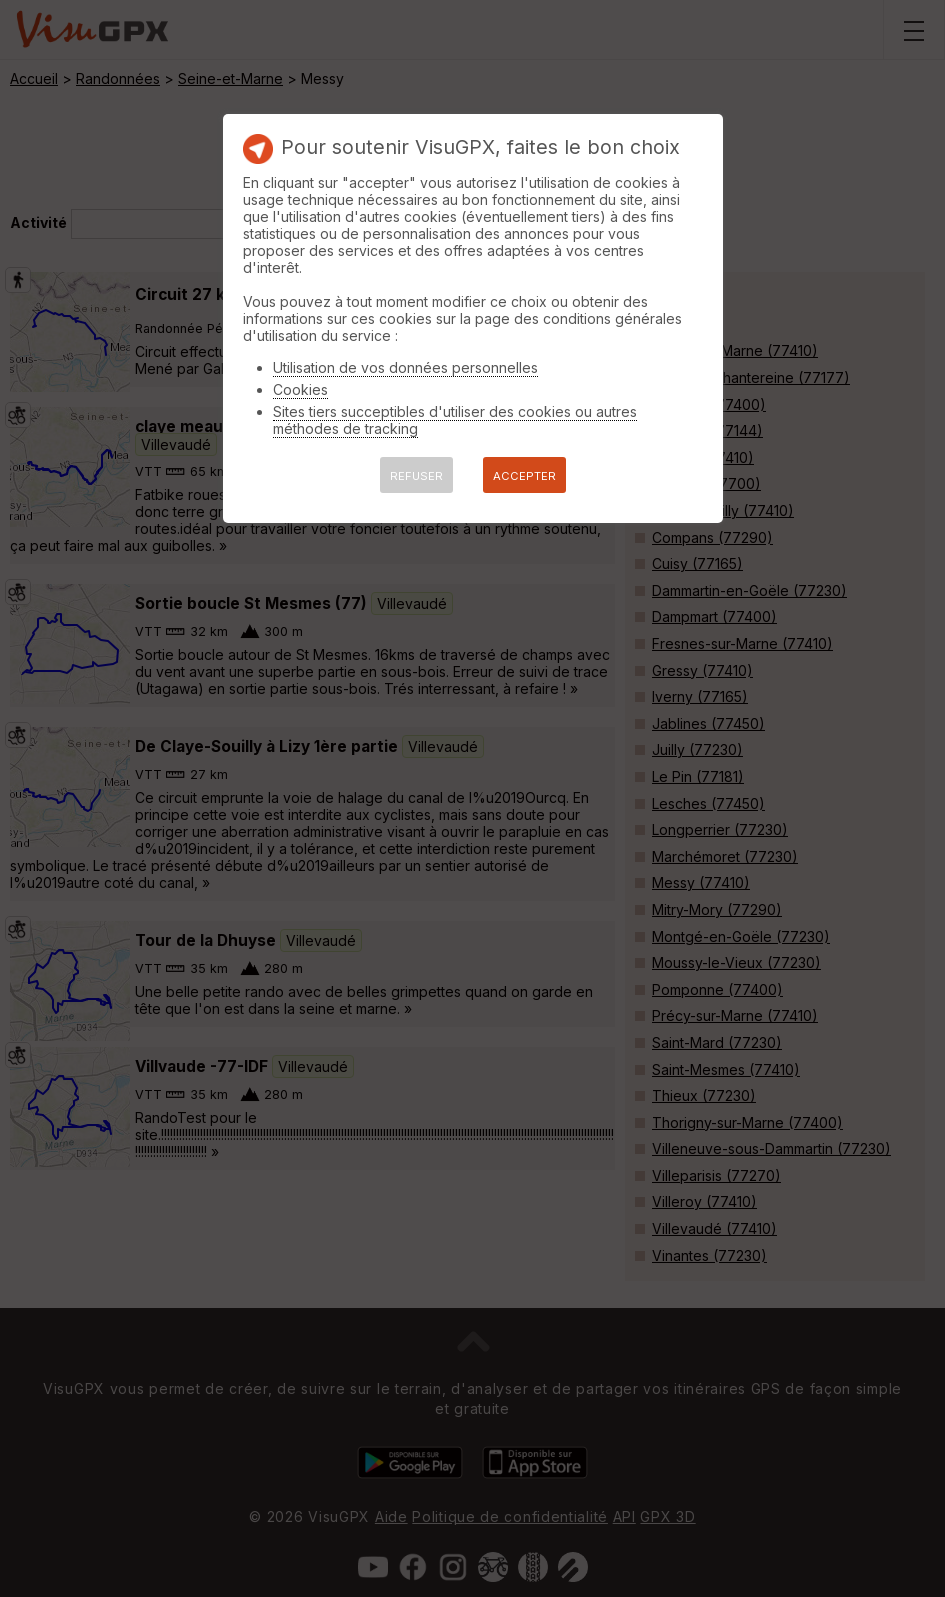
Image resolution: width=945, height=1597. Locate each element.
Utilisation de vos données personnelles (405, 367)
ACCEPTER (524, 476)
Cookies (300, 389)
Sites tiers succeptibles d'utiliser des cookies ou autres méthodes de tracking (455, 420)
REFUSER (416, 476)
